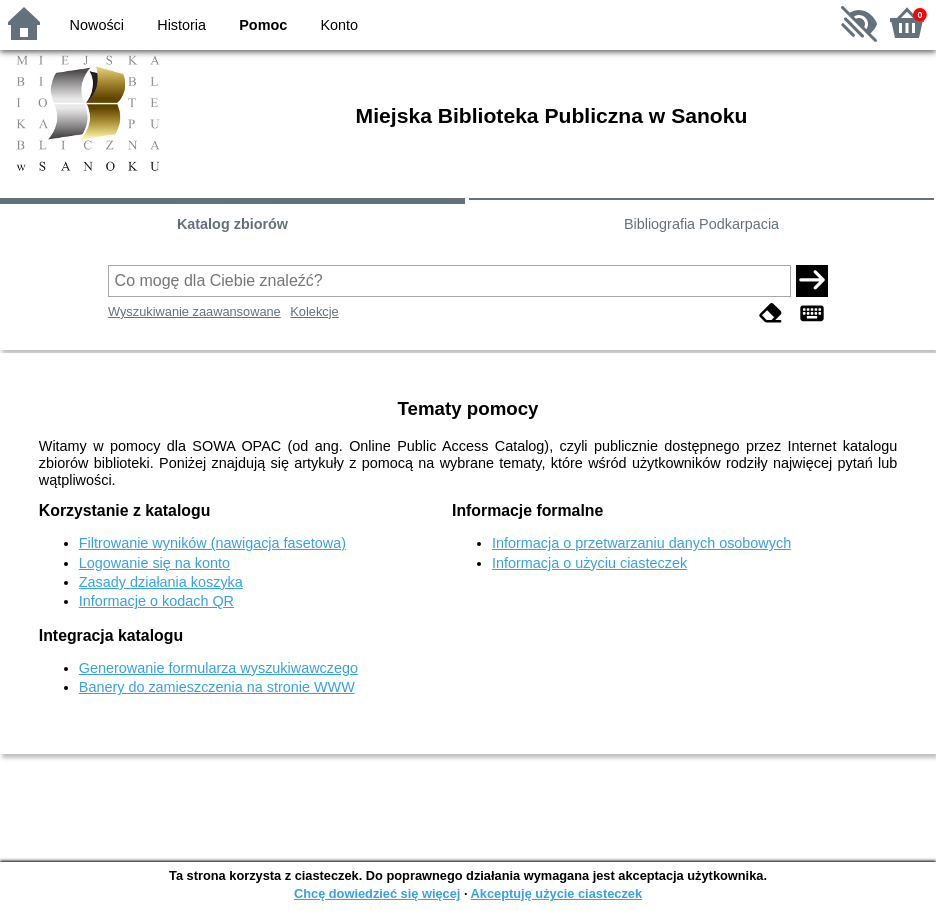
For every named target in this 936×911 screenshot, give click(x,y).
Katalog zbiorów (232, 224)
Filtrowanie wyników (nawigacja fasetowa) (212, 543)
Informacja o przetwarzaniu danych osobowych (641, 543)
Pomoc (263, 25)
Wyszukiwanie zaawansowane (194, 311)
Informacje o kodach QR (156, 601)
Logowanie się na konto (154, 563)
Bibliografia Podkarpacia (701, 224)
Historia (181, 25)
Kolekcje (314, 311)
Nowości (97, 25)
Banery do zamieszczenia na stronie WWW (217, 687)
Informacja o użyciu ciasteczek (589, 563)
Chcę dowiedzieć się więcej (377, 893)
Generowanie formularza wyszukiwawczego (218, 668)
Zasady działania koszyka (161, 582)
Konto (340, 25)
